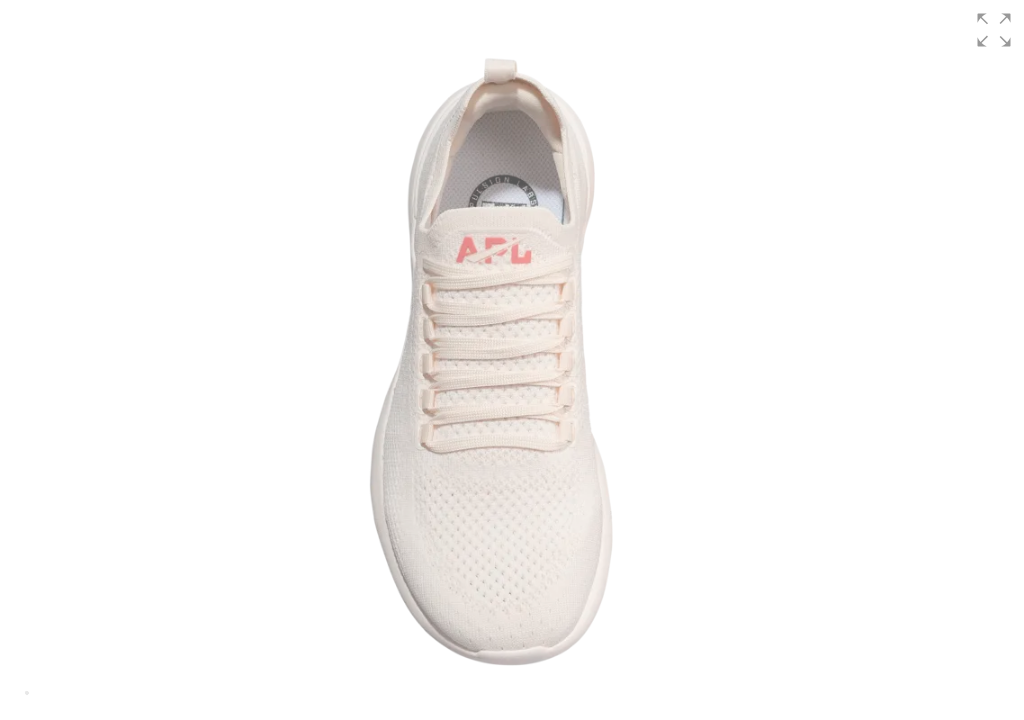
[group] (512, 360)
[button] (994, 30)
